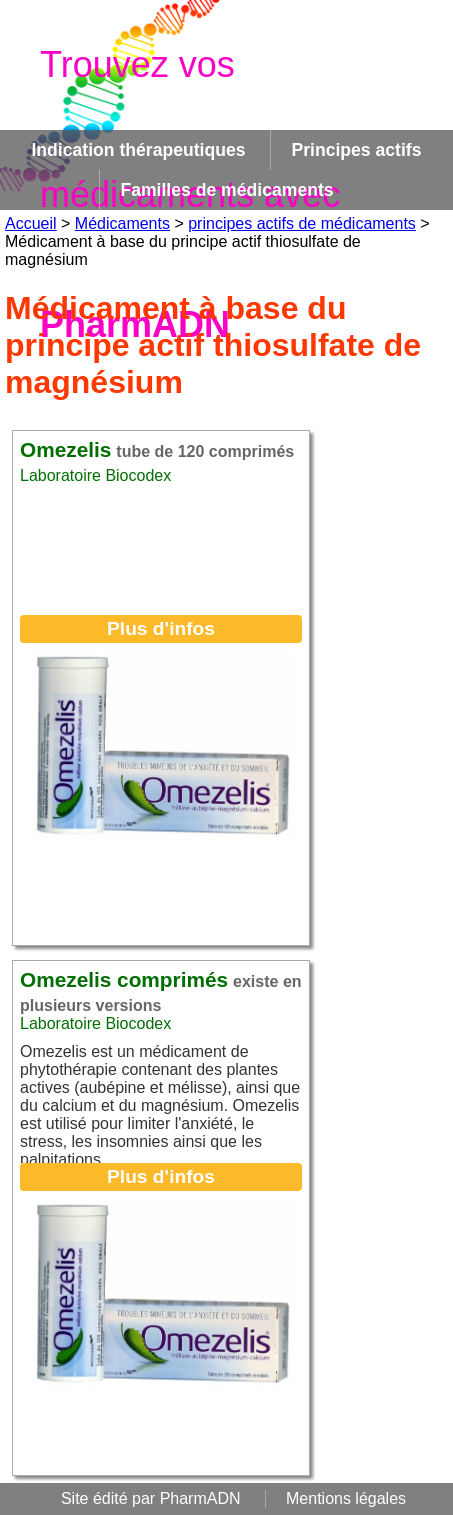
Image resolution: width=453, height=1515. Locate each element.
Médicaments (122, 223)
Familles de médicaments (226, 190)
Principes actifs (356, 150)
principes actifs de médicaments (302, 223)
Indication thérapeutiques (138, 150)
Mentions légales (346, 1498)
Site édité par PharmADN (151, 1498)
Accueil (31, 223)
